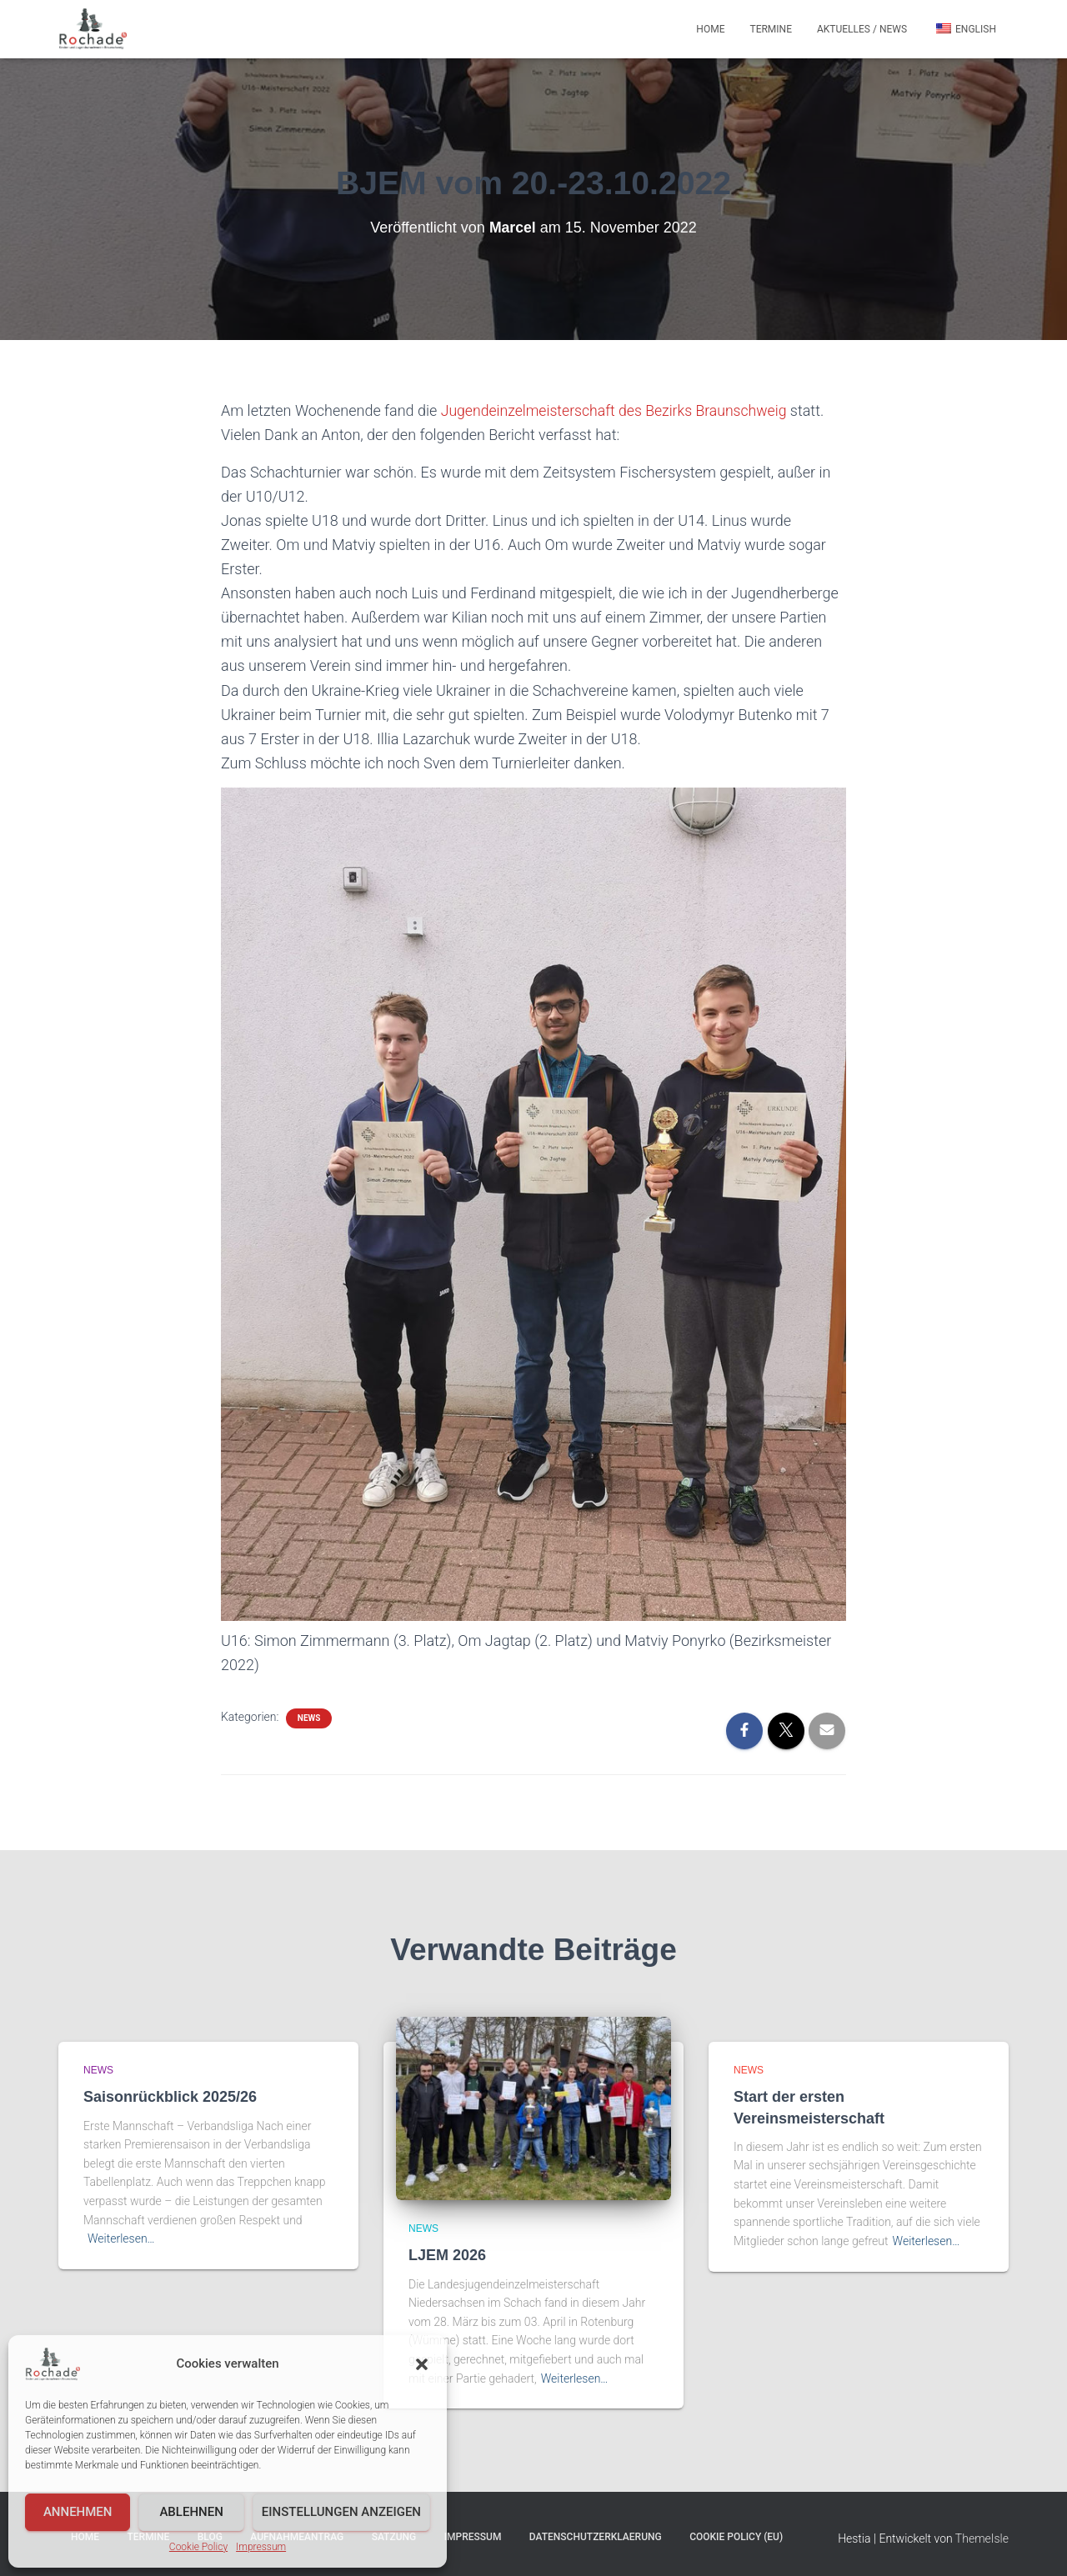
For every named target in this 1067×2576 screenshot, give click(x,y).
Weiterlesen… (121, 2238)
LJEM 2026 (447, 2255)
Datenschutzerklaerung (595, 2537)
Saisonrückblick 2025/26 (170, 2096)
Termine (770, 29)
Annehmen (78, 2511)
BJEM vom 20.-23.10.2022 (534, 182)
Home (710, 29)
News (309, 1717)
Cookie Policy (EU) (736, 2537)
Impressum (261, 2547)
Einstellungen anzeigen (341, 2511)
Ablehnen (191, 2511)
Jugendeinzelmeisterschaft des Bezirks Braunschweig (617, 410)
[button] (421, 2364)
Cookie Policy (198, 2547)
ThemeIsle (982, 2538)
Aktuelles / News (862, 29)
